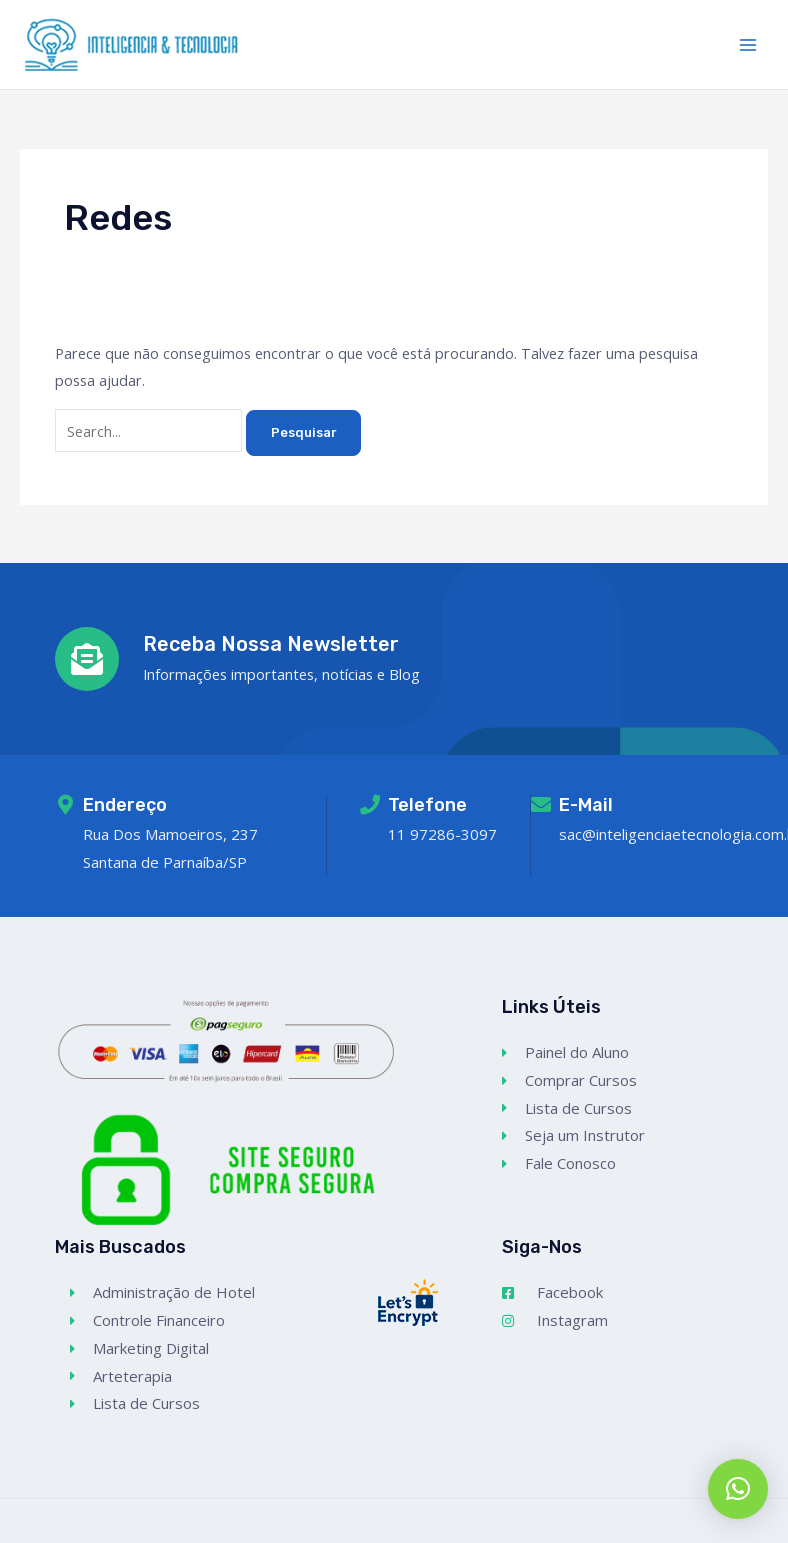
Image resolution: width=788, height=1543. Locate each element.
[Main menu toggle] (748, 44)
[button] (738, 1489)
